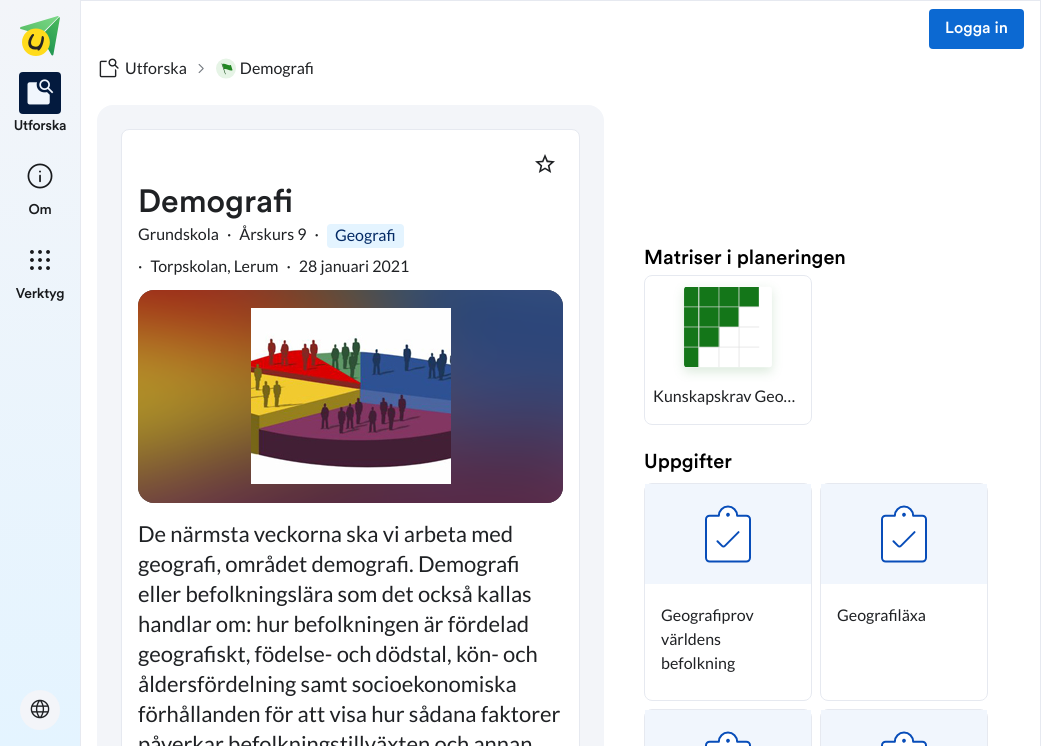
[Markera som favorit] (545, 164)
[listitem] (40, 104)
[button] (728, 350)
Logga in (976, 29)
